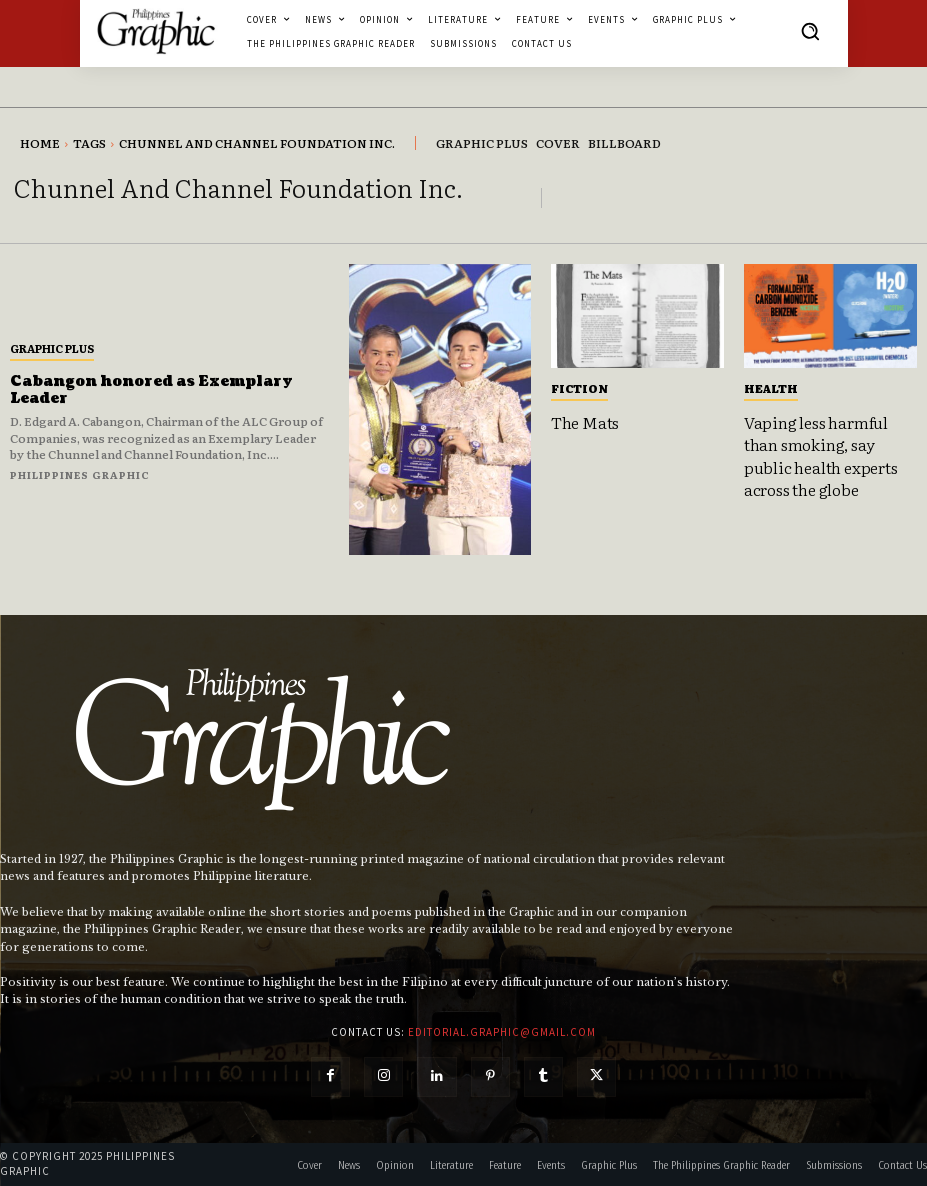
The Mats (585, 422)
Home (40, 143)
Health (771, 388)
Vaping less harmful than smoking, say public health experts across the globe (821, 455)
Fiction (579, 388)
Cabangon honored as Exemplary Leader (151, 390)
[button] (810, 31)
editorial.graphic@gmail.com (502, 1032)
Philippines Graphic (80, 474)
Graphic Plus (52, 348)
